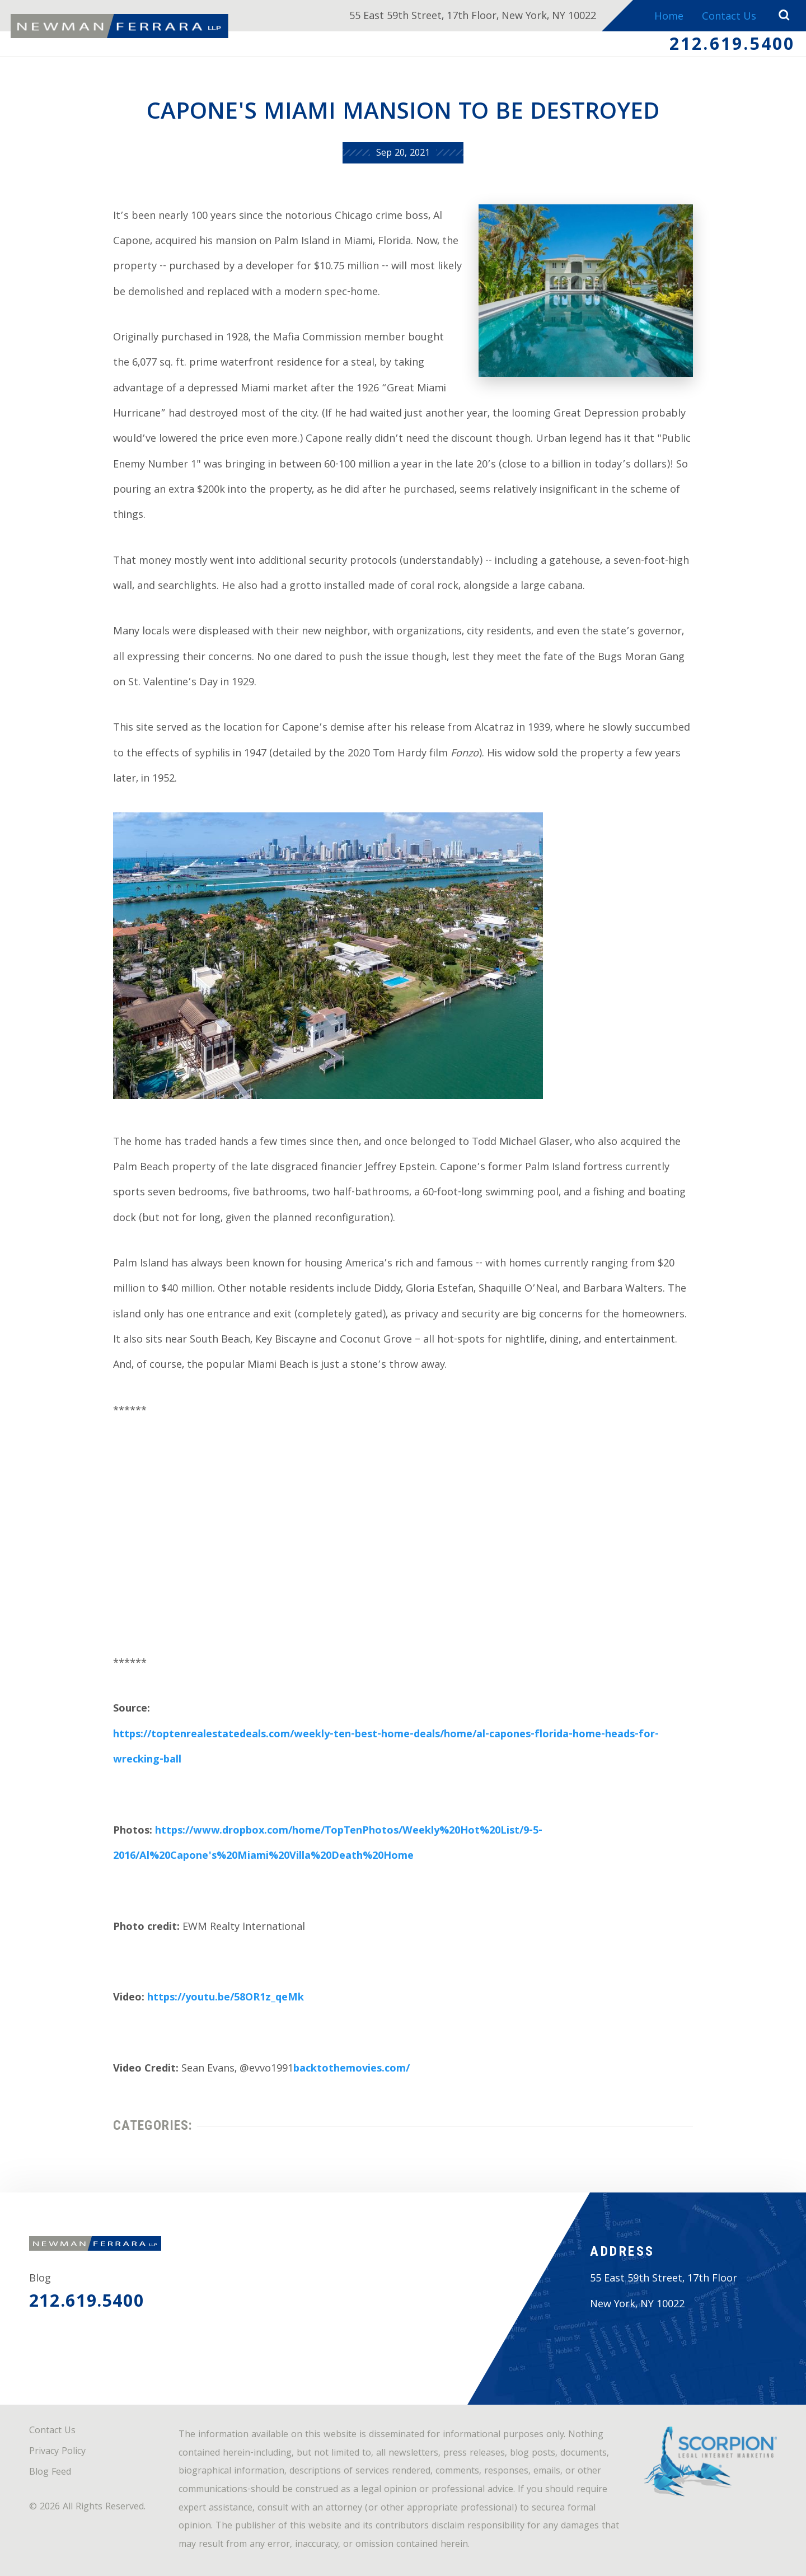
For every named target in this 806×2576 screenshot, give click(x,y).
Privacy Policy (57, 2452)
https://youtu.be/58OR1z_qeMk (225, 1998)
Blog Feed (50, 2472)
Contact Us (729, 17)
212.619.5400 (732, 46)
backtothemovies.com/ (351, 2069)
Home (668, 17)
